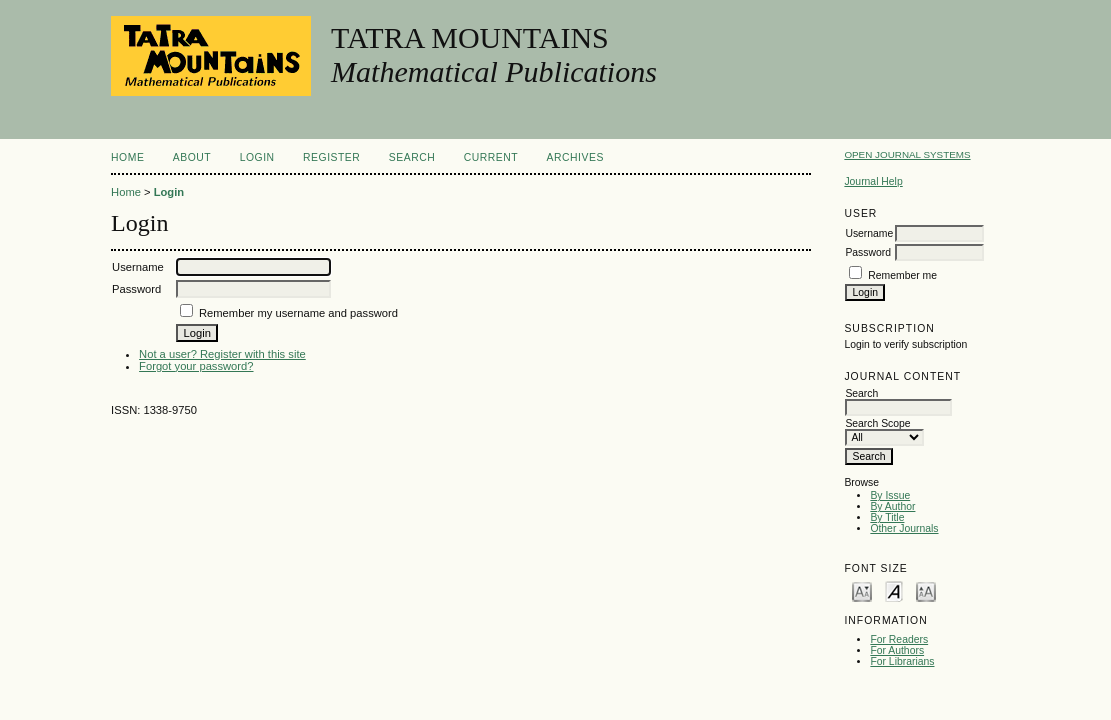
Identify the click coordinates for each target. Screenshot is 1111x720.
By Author (892, 506)
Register (331, 157)
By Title (887, 517)
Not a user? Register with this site (222, 354)
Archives (575, 157)
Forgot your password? (196, 366)
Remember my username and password (298, 313)
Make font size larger (926, 590)
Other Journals (904, 528)
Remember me (902, 275)
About (192, 157)
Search (412, 157)
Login (257, 157)
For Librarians (902, 661)
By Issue (890, 495)
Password (868, 252)
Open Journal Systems (907, 154)
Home (127, 157)
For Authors (897, 650)
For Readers (899, 639)
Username (869, 233)
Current (491, 157)
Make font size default (894, 590)
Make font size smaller (862, 590)
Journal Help (873, 181)
